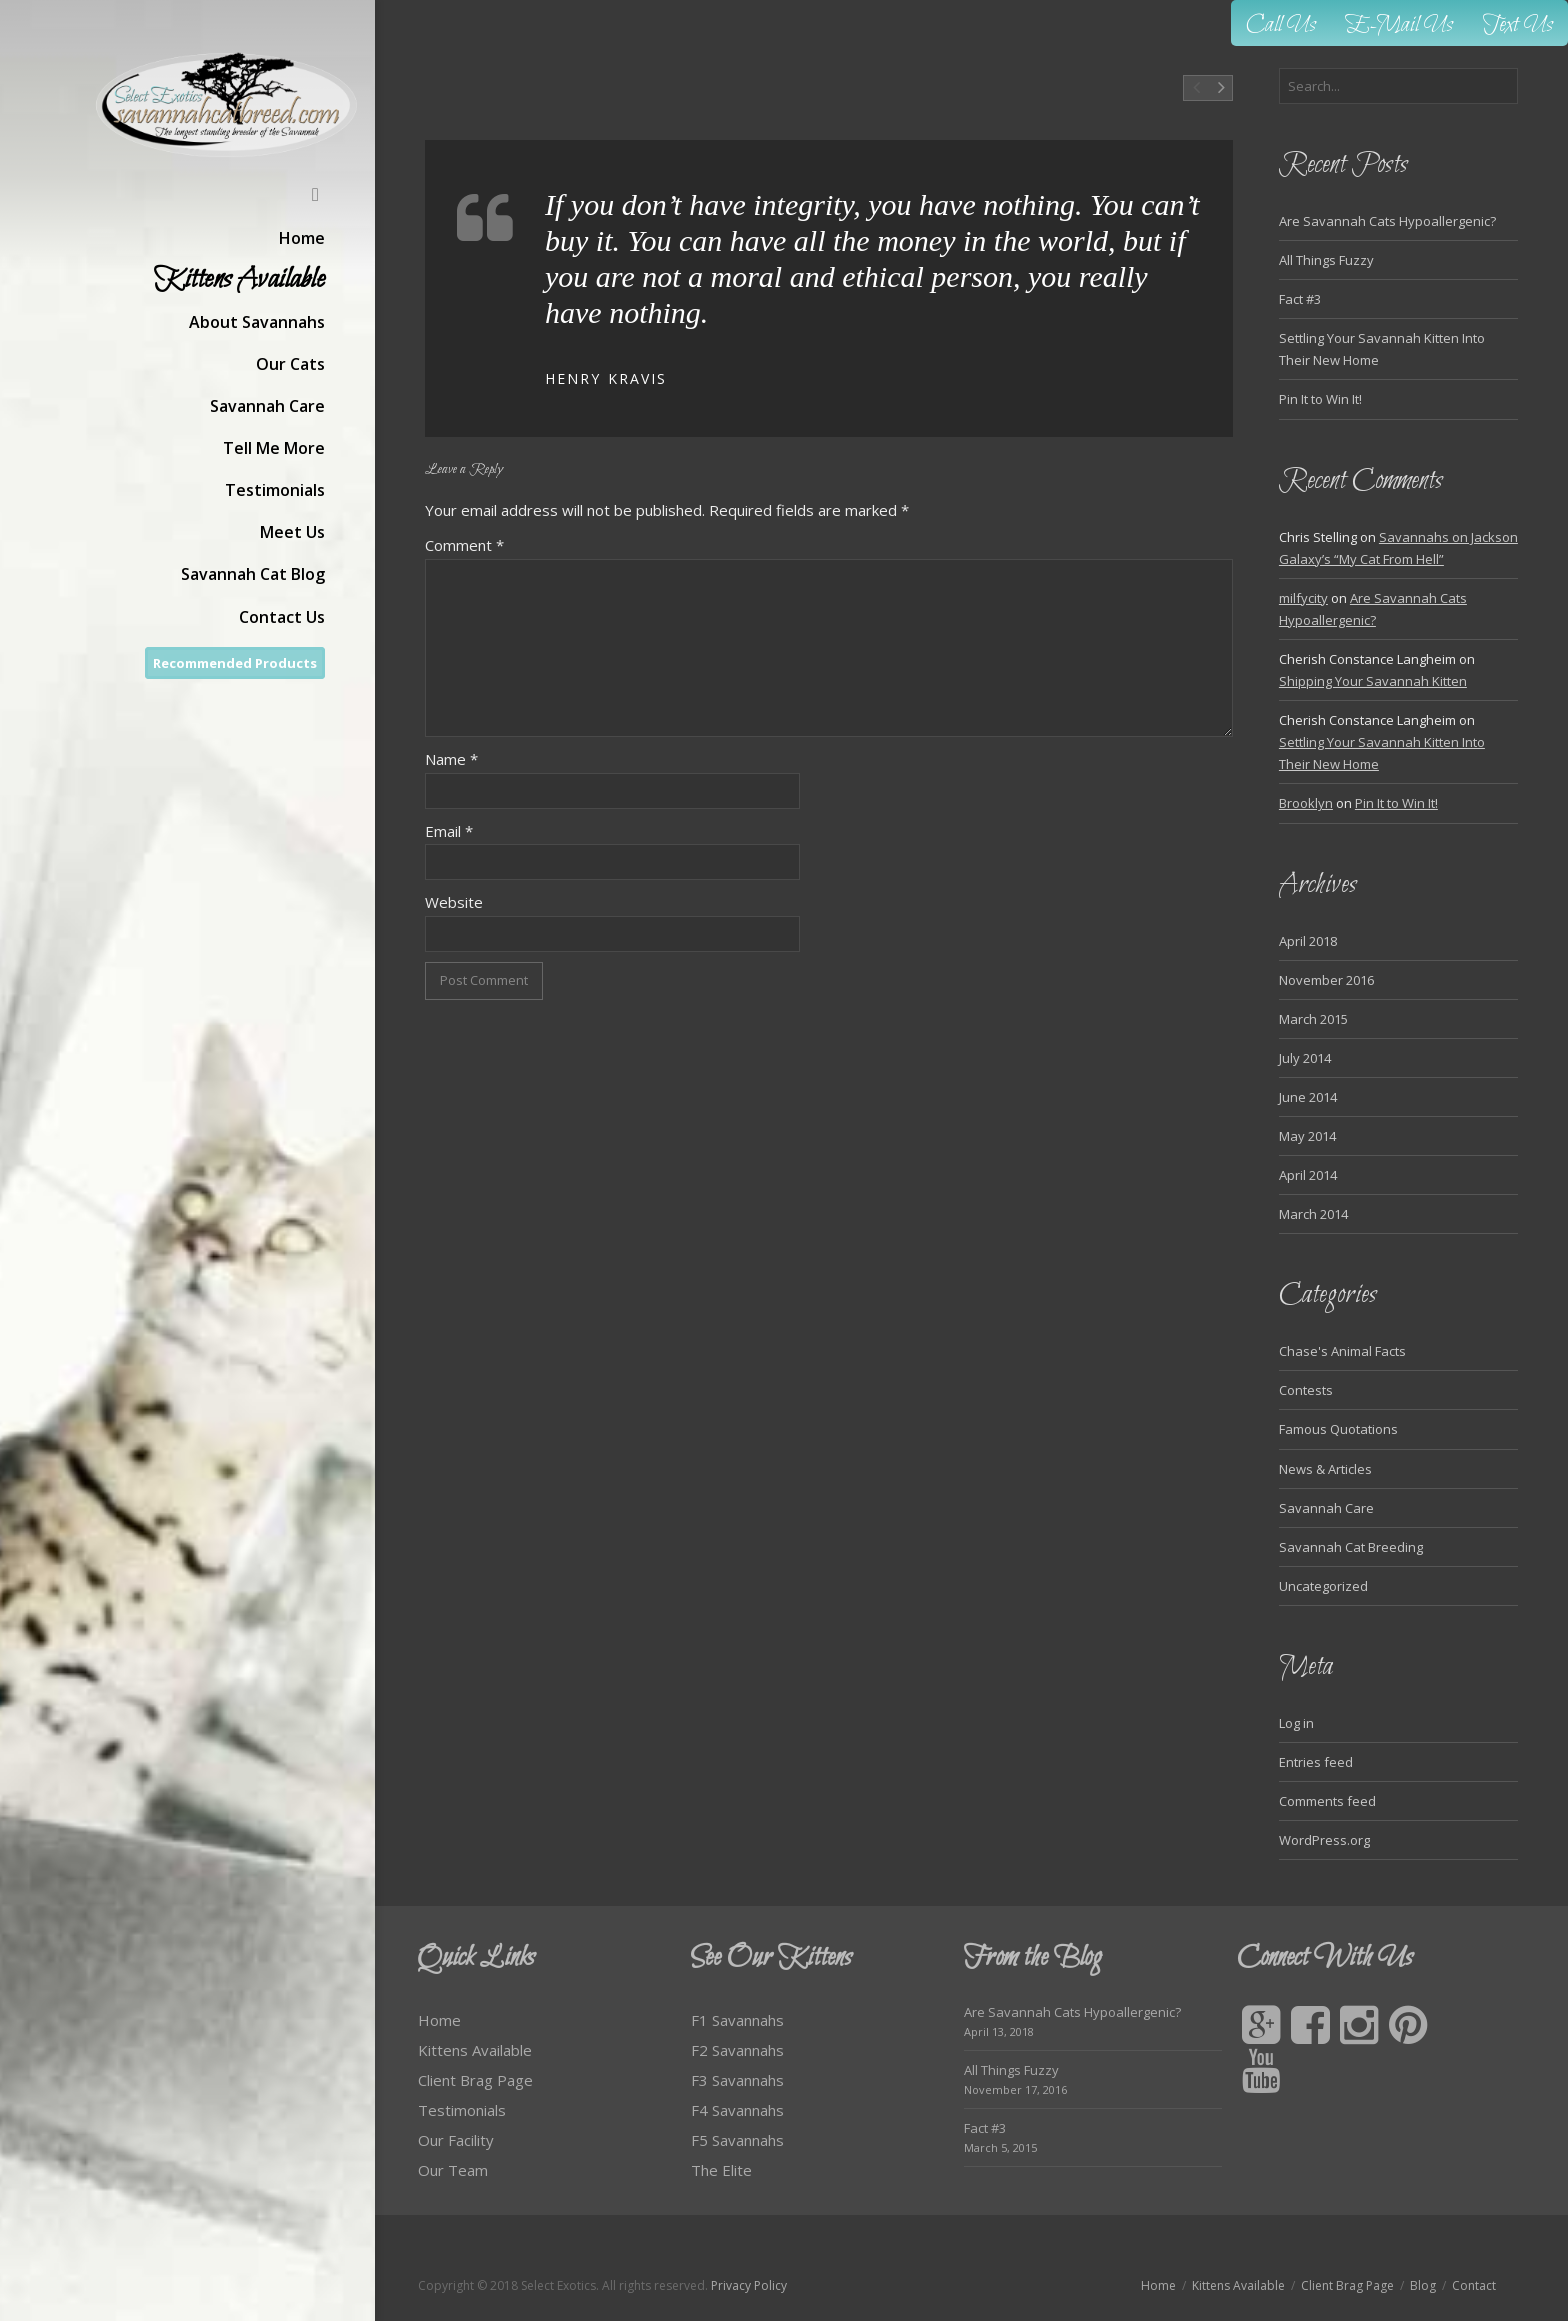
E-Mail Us (1399, 25)
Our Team (453, 2170)
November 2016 (1326, 980)
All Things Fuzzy (1326, 260)
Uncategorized (1323, 1586)
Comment (464, 545)
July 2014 (1305, 1058)
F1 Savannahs (737, 2020)
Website (454, 902)
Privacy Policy (749, 2285)
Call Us (1281, 25)
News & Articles (1325, 1469)
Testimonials (462, 2110)
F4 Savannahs (737, 2110)
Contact (1474, 2285)
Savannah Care (1326, 1508)
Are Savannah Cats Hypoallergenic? (1387, 221)
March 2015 (1313, 1019)
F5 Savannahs (737, 2140)
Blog (1423, 2285)
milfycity (1303, 598)
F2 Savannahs (737, 2050)
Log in (1296, 1723)
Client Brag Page (475, 2080)
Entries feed (1316, 1762)
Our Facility (456, 2140)
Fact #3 (1300, 299)
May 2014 (1307, 1136)
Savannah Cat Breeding (1351, 1547)
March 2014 (1313, 1214)
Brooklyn (1306, 803)
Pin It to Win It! (1320, 399)
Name (451, 759)
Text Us (1518, 25)
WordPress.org (1324, 1840)
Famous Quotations (1338, 1429)
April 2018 (1308, 941)
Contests (1306, 1390)
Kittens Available (475, 2050)
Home (439, 2020)
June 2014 (1308, 1097)
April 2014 (1308, 1175)
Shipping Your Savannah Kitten (1373, 681)
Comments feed (1327, 1801)
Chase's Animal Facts (1342, 1351)
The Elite (721, 2170)
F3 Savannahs (737, 2080)
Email (449, 831)
